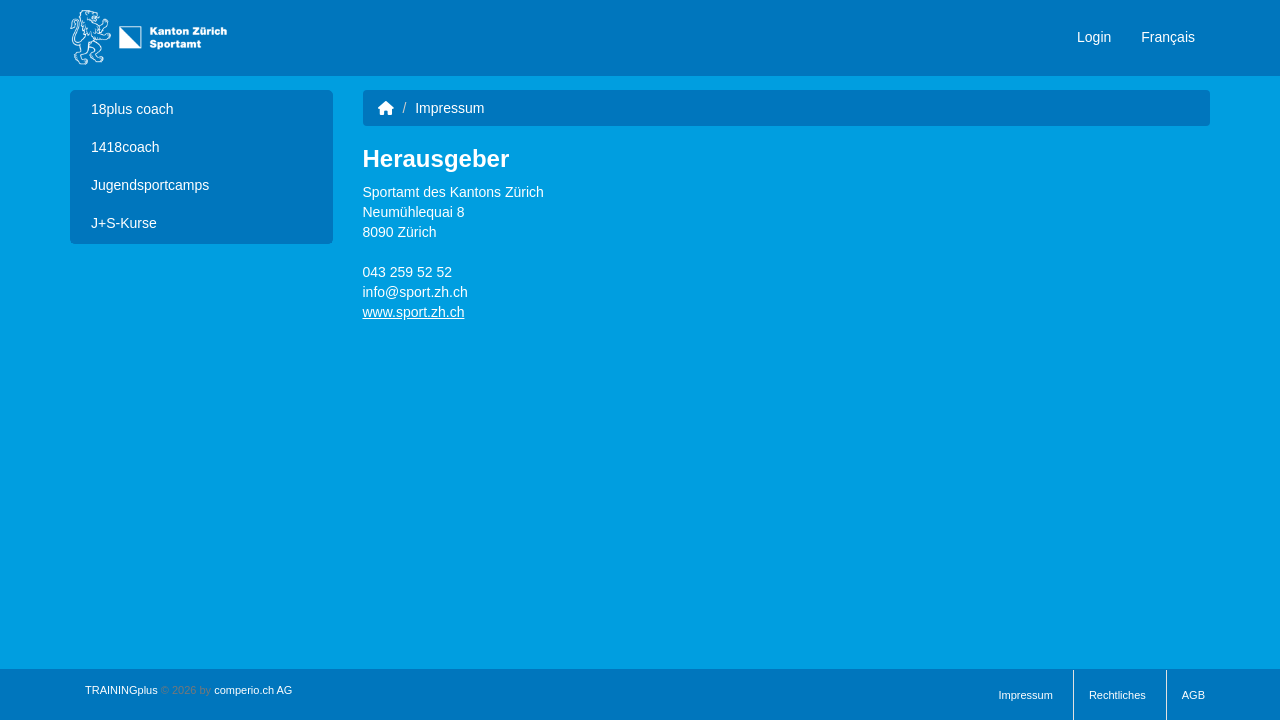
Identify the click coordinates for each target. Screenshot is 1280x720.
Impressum (1026, 695)
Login (1094, 37)
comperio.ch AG (253, 690)
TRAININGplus (121, 690)
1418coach (125, 147)
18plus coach (132, 109)
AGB (1193, 695)
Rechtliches (1117, 695)
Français (1168, 37)
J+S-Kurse (124, 223)
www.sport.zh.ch (414, 312)
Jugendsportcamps (150, 185)
